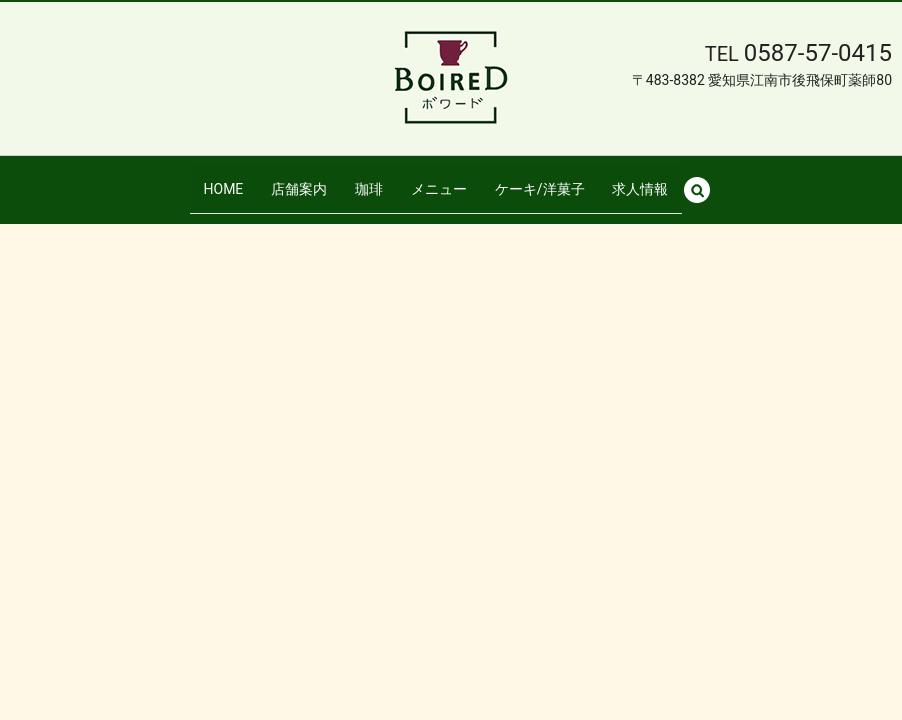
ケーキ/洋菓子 (539, 179)
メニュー (439, 179)
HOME (226, 179)
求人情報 (638, 179)
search (703, 180)
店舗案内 (300, 179)
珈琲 (370, 179)
